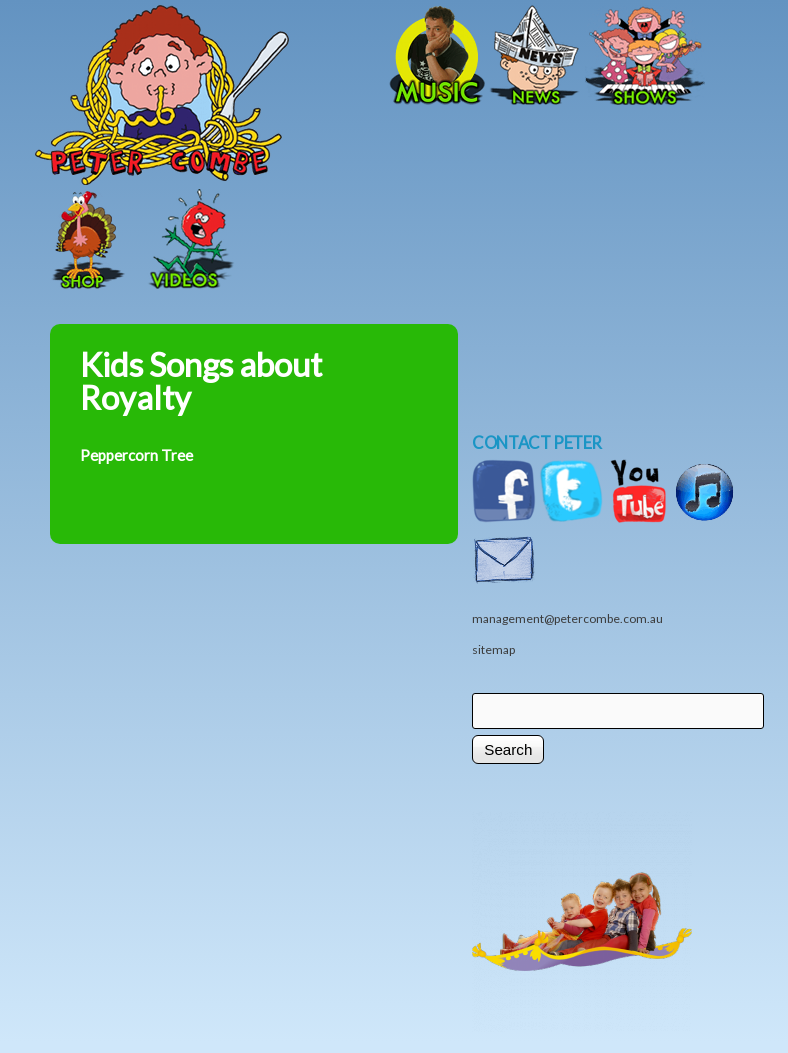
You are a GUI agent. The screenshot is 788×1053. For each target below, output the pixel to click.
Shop (85, 241)
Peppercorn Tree (136, 455)
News (535, 57)
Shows (645, 57)
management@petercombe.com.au (567, 618)
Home (230, 57)
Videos (185, 241)
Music (435, 57)
